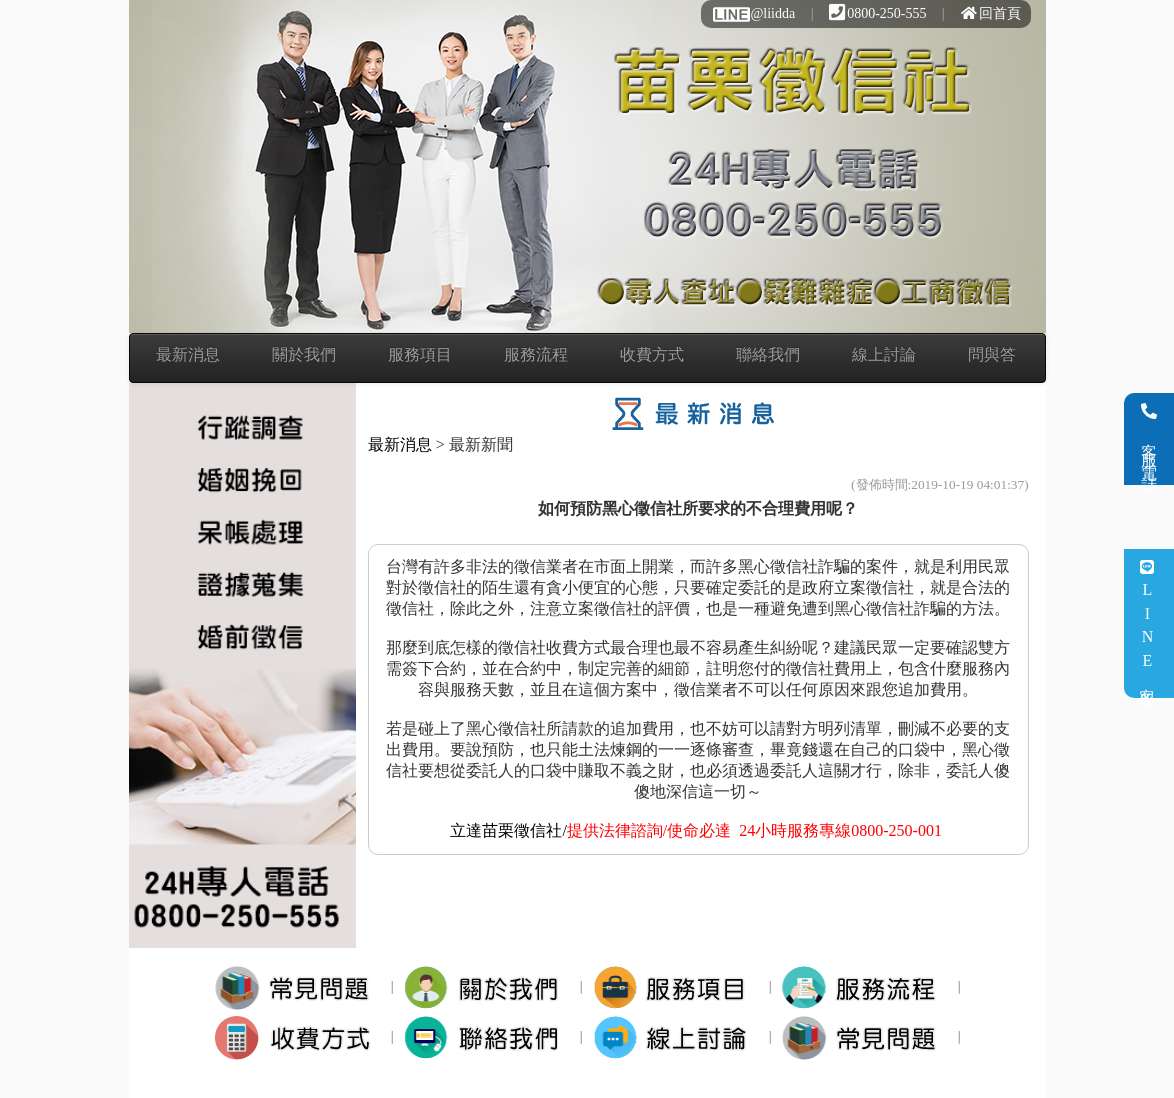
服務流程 (536, 354)
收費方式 (652, 354)
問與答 (992, 354)
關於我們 (304, 354)
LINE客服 (1147, 623)
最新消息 (188, 354)
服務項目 (420, 354)
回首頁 (991, 13)
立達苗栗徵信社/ (508, 830)
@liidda (753, 13)
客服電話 (1149, 439)
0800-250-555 (877, 13)
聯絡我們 (768, 354)
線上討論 (884, 354)
